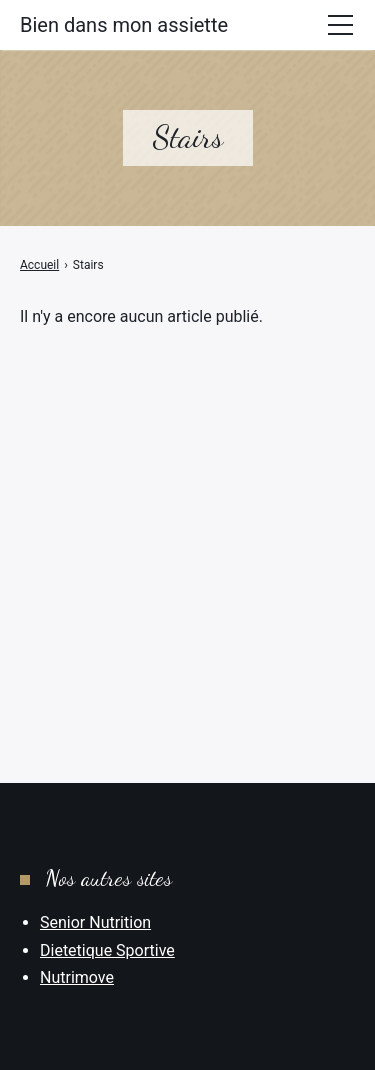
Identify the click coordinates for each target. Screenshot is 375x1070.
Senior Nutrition (95, 922)
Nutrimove (77, 977)
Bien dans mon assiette (124, 25)
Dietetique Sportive (107, 950)
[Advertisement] (187, 525)
